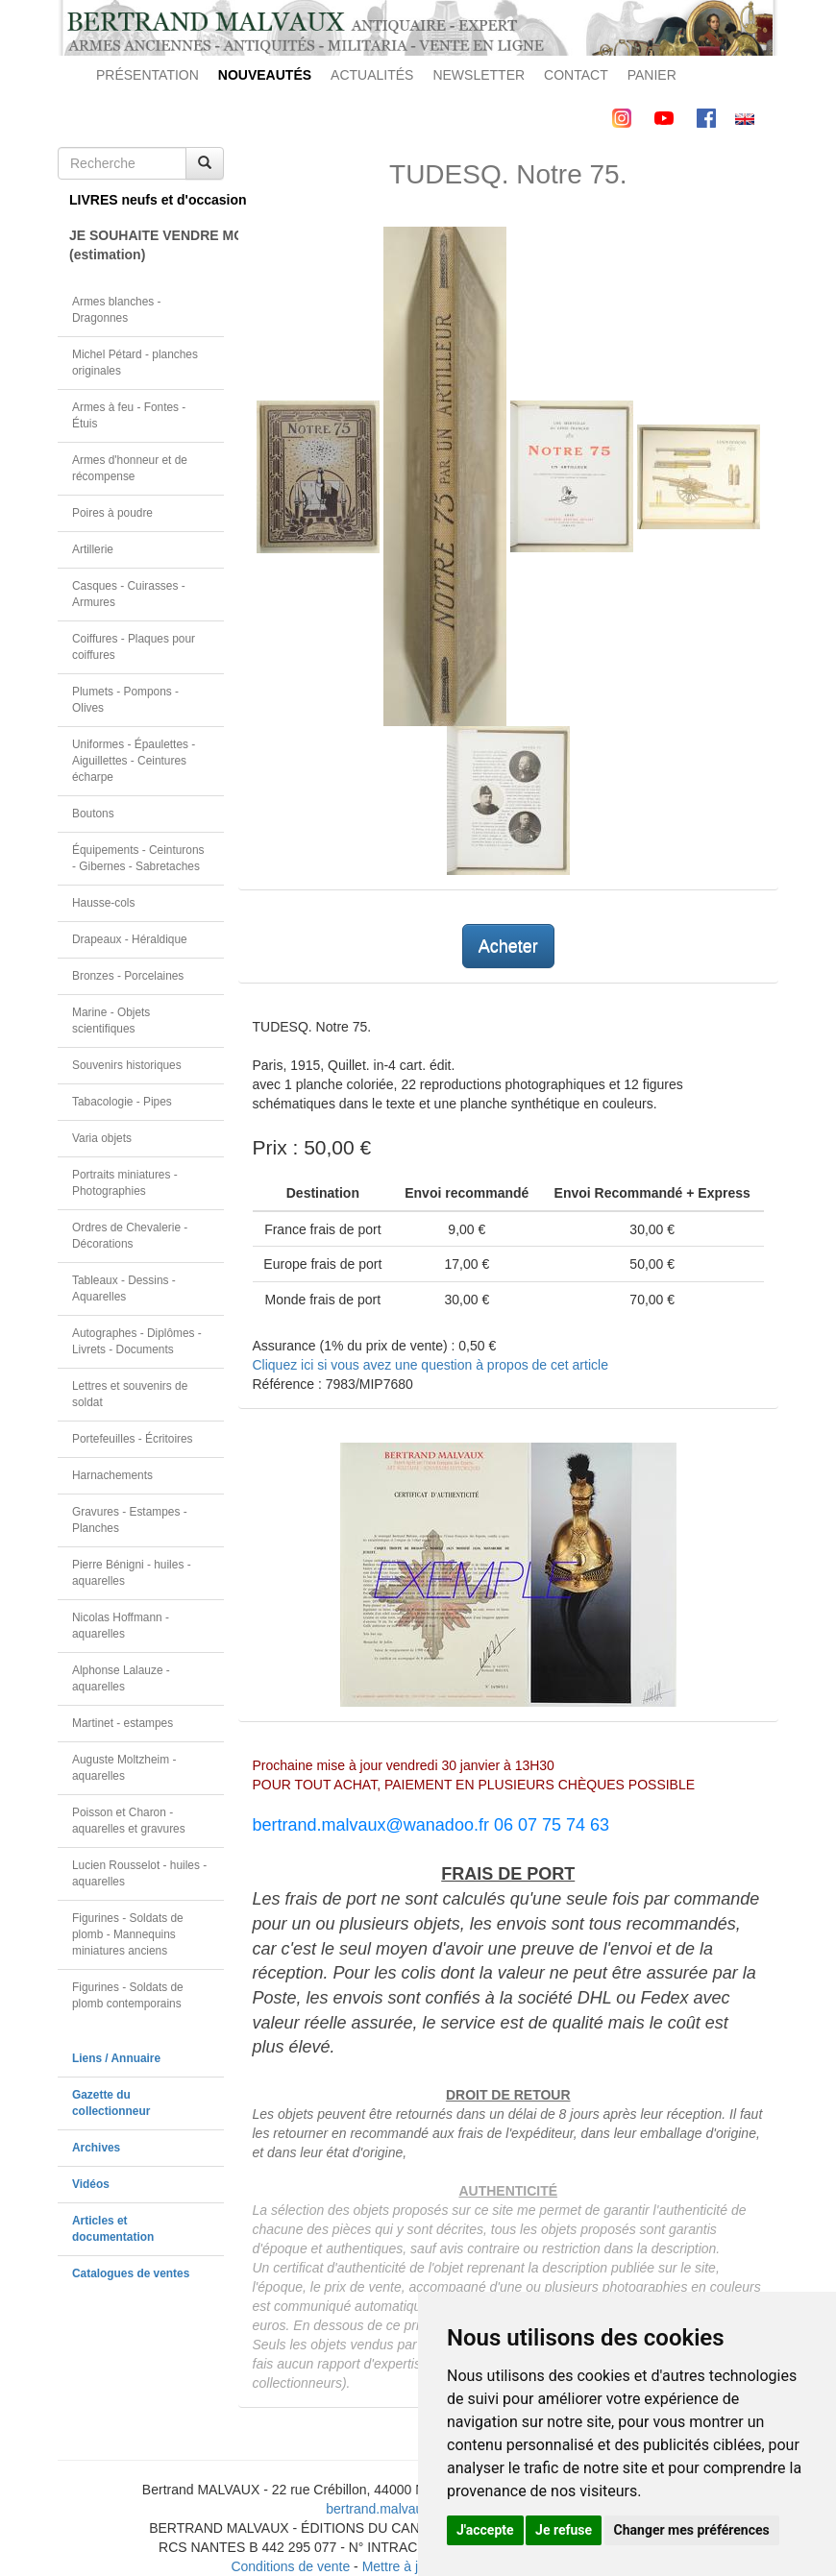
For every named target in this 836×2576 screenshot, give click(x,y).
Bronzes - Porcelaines (128, 976)
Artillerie (92, 549)
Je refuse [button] (563, 2530)
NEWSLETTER (478, 75)
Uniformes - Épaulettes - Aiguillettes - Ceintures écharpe (133, 761)
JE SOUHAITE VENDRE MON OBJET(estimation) (146, 245)
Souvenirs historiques (127, 1065)
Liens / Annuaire (116, 2058)
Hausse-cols (103, 903)
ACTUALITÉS (372, 75)
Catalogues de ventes (130, 2273)
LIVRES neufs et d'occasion (146, 199)
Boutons (93, 813)
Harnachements (112, 1475)
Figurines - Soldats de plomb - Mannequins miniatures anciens (128, 1934)
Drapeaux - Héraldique (129, 939)
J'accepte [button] (485, 2530)
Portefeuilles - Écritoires (132, 1439)
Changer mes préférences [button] (692, 2530)
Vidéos (91, 2184)
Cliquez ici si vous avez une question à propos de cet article (430, 1365)
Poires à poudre (112, 513)
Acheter (508, 946)
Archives (96, 2147)
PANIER (651, 75)
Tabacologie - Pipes (122, 1101)
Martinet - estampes (122, 1723)
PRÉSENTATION (147, 75)
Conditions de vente (290, 2566)
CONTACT (576, 75)
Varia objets (102, 1138)
